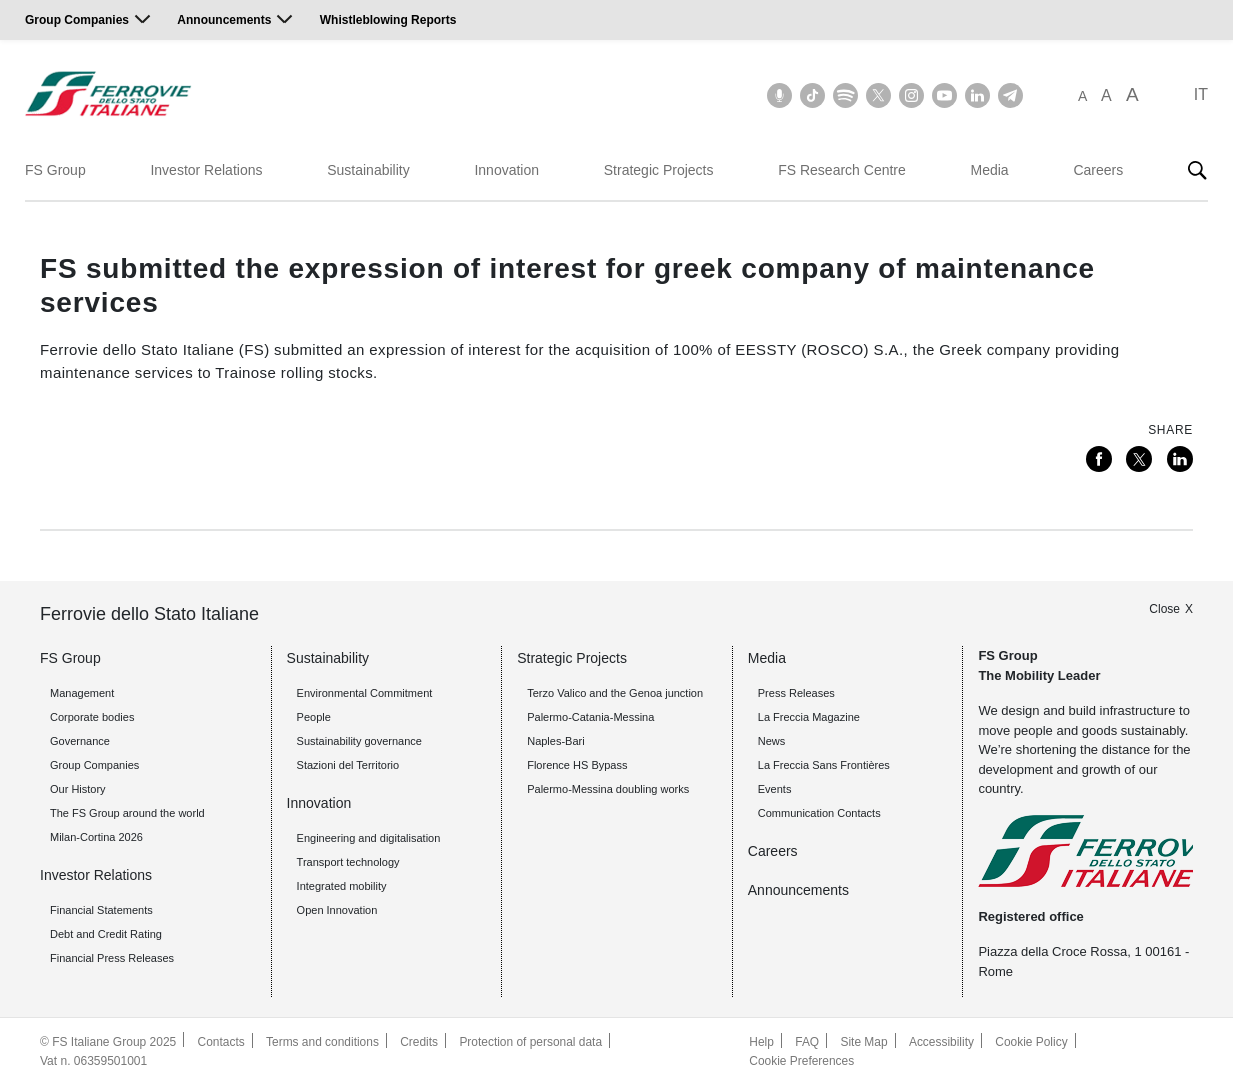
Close (1164, 607)
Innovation (506, 170)
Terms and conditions (322, 1041)
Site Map (863, 1041)
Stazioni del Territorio (348, 764)
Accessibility (941, 1041)
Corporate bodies (92, 716)
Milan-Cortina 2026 (96, 836)
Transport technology (348, 861)
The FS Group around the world (127, 812)
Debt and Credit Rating (106, 933)
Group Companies (77, 20)
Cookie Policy (1032, 1041)
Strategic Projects (659, 170)
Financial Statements (101, 909)
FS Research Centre (842, 170)
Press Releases (796, 692)
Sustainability (368, 170)
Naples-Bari (555, 740)
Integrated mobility (342, 885)
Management (82, 692)
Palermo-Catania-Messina (590, 716)
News (772, 740)
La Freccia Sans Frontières (824, 764)
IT (1201, 94)
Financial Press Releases (112, 957)
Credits (420, 1041)
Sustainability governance (359, 740)
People (314, 716)
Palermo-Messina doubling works (608, 788)
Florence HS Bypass (577, 764)
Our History (78, 788)
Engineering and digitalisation (369, 837)
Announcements (224, 20)
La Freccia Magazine (809, 716)
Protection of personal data (531, 1041)
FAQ (807, 1041)
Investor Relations (206, 170)
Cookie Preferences (801, 1059)
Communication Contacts (819, 812)
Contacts (221, 1041)
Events (775, 788)
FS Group (55, 170)
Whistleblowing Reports (388, 20)
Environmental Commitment (365, 692)
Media (990, 170)
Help (761, 1041)
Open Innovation (337, 909)
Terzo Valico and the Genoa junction (615, 692)
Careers (1098, 170)
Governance (80, 740)
